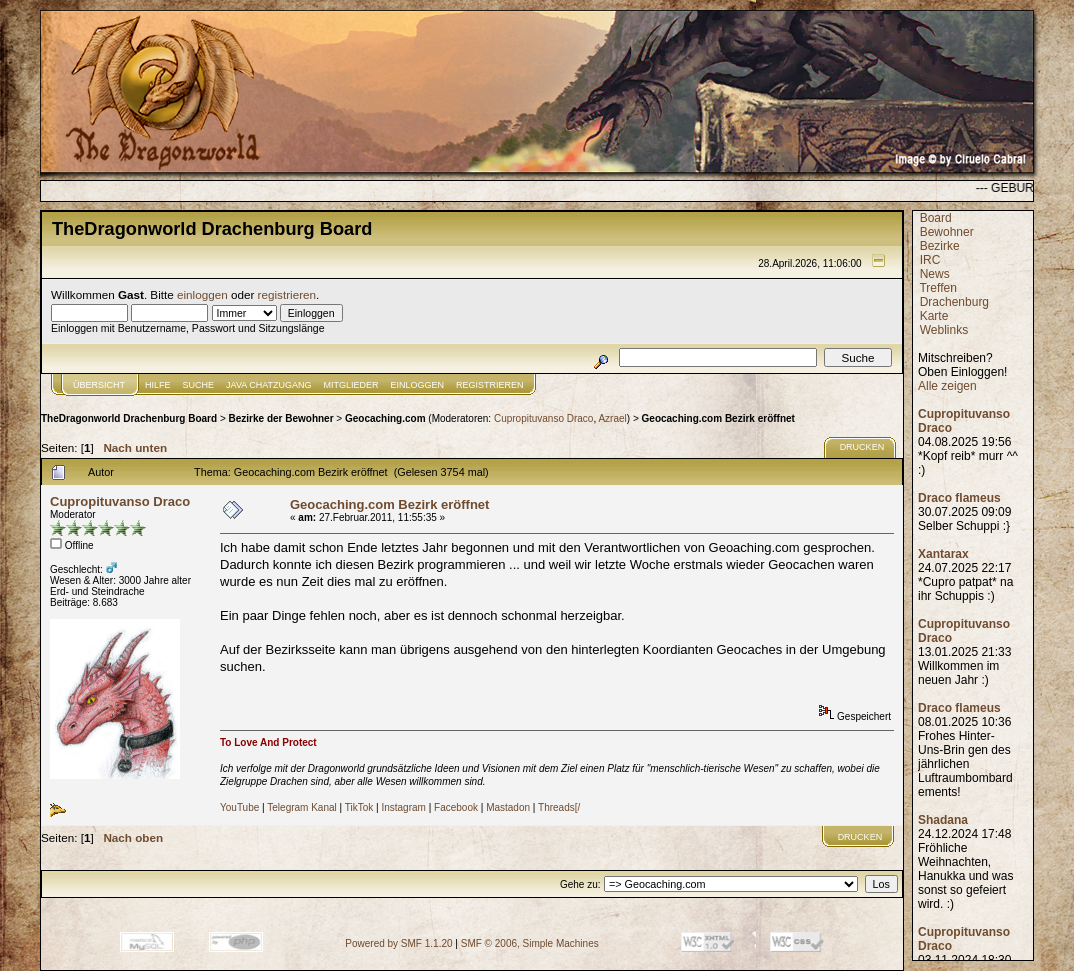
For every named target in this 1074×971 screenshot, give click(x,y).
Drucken (862, 447)
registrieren (287, 294)
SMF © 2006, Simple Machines (530, 943)
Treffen (937, 288)
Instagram (403, 807)
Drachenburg (954, 302)
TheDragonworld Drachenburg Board (129, 418)
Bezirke (940, 246)
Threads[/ (559, 807)
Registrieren (490, 385)
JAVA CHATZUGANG (269, 385)
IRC (930, 260)
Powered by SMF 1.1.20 (398, 943)
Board (936, 218)
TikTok (359, 807)
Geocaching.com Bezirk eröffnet (718, 418)
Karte (934, 316)
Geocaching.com (385, 418)
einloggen (202, 294)
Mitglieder (351, 385)
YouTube (239, 807)
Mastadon (508, 807)
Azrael (612, 418)
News (935, 274)
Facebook (456, 807)
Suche (199, 385)
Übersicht (99, 385)
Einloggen (418, 385)
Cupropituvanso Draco (544, 418)
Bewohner (947, 232)
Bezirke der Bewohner (281, 418)
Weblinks (944, 330)
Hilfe (158, 385)
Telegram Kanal (301, 807)
